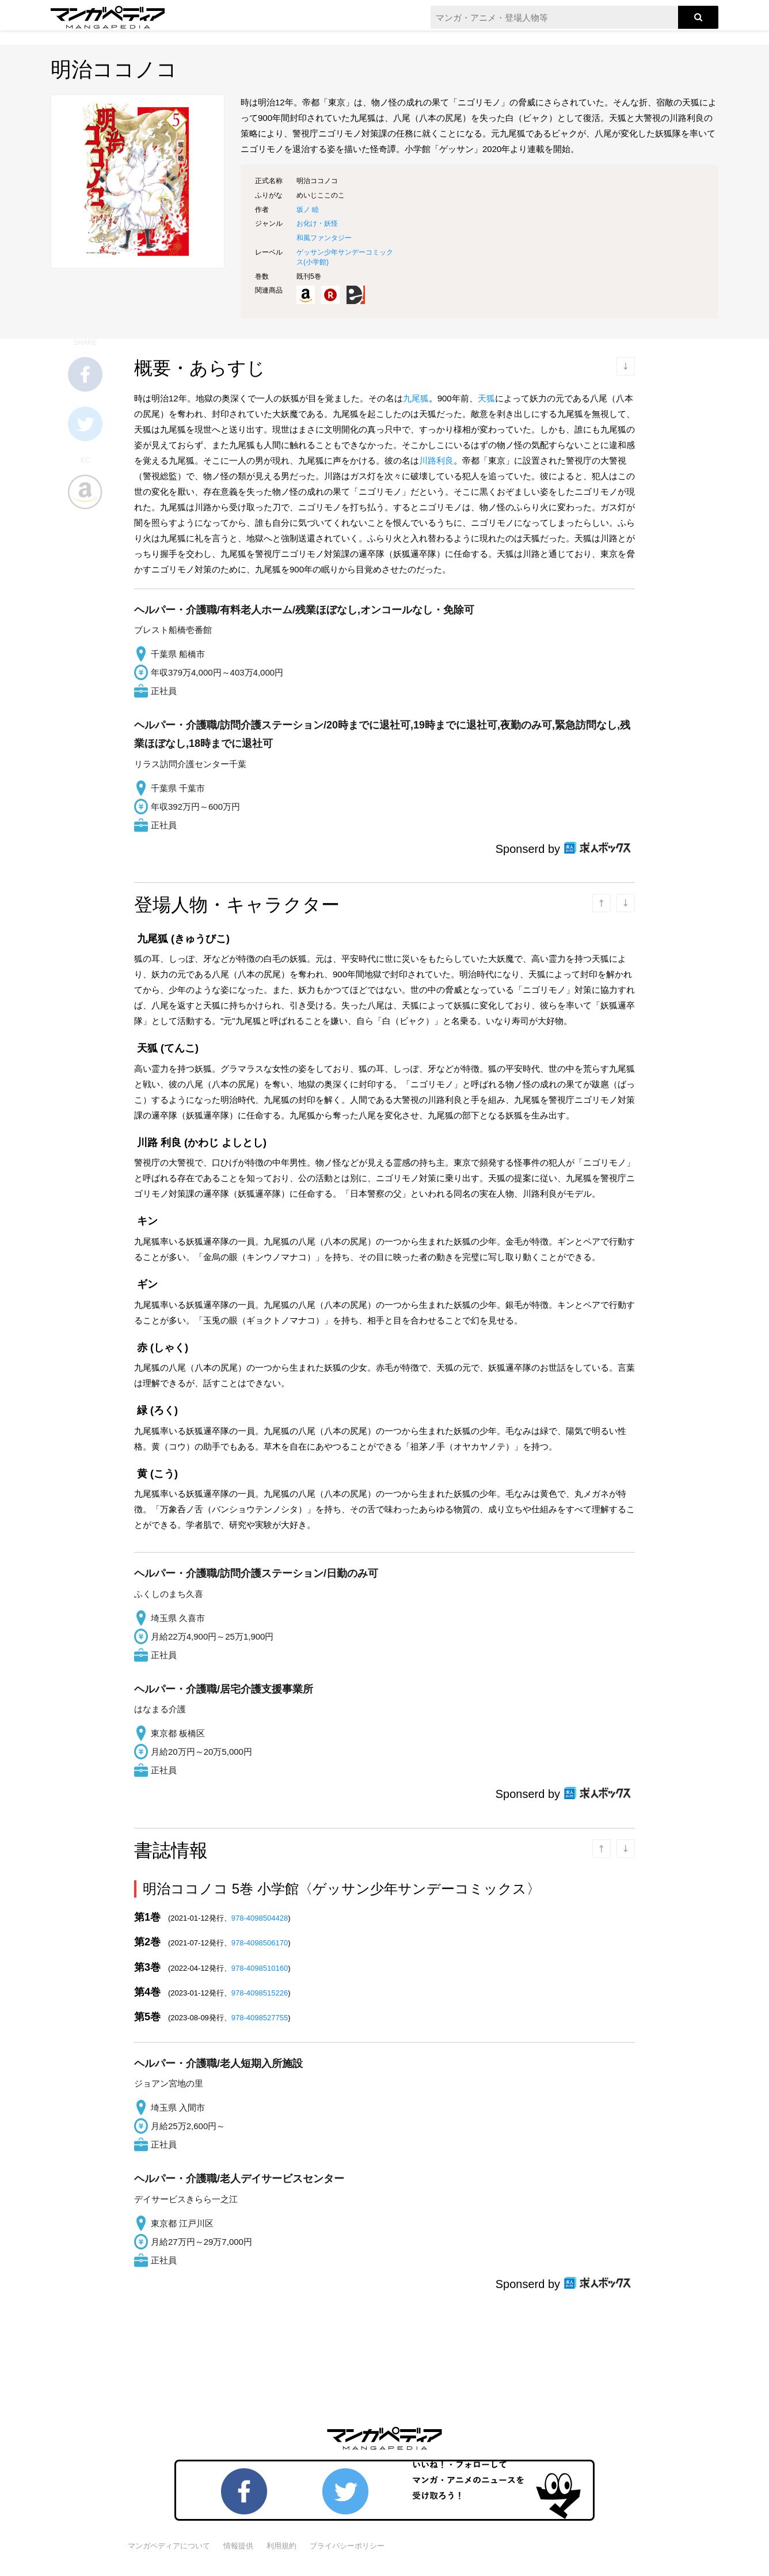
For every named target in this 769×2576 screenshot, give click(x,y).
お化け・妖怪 (317, 223)
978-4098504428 (259, 1918)
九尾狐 (416, 398)
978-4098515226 (259, 1993)
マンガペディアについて (169, 2545)
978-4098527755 (259, 2017)
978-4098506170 (259, 1942)
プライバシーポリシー (347, 2545)
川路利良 (436, 460)
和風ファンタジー (324, 238)
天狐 (486, 398)
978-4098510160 (259, 1968)
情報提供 (238, 2545)
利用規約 (281, 2545)
